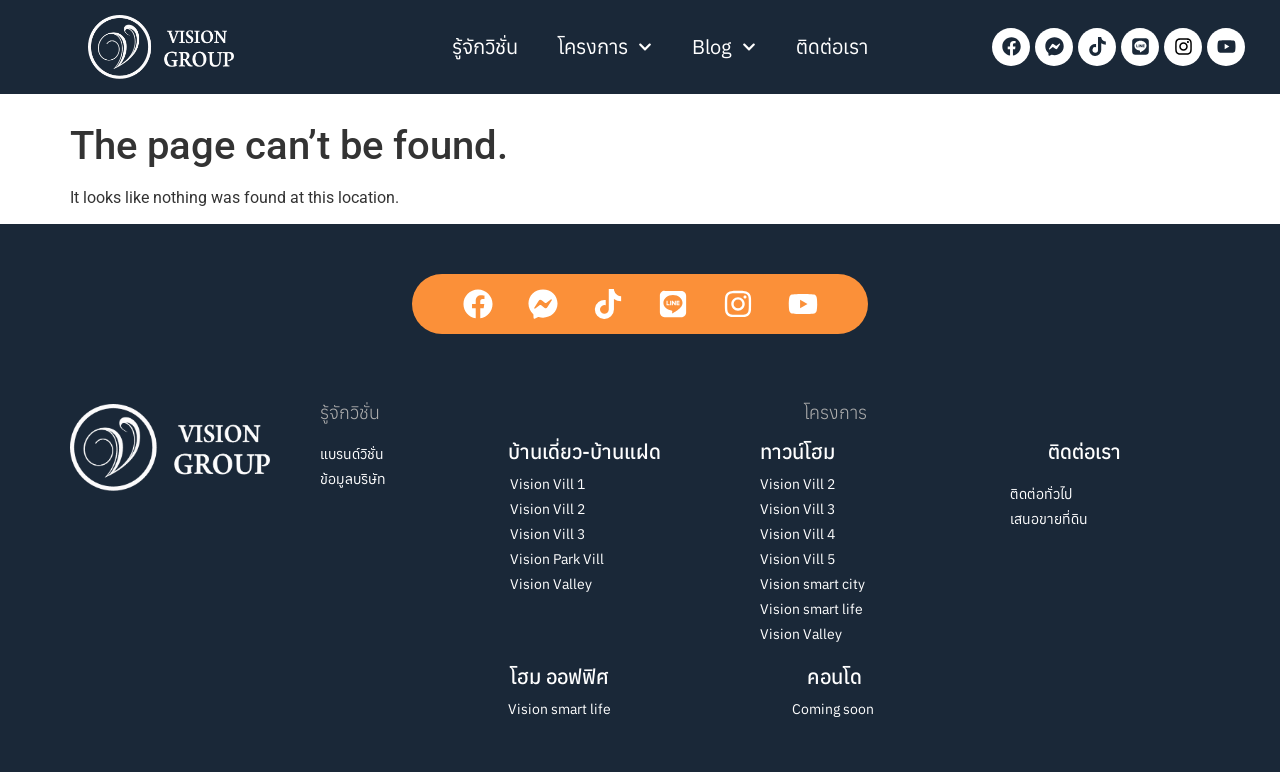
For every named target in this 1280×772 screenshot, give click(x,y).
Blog (724, 47)
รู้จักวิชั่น (485, 46)
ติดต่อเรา (832, 46)
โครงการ (605, 47)
